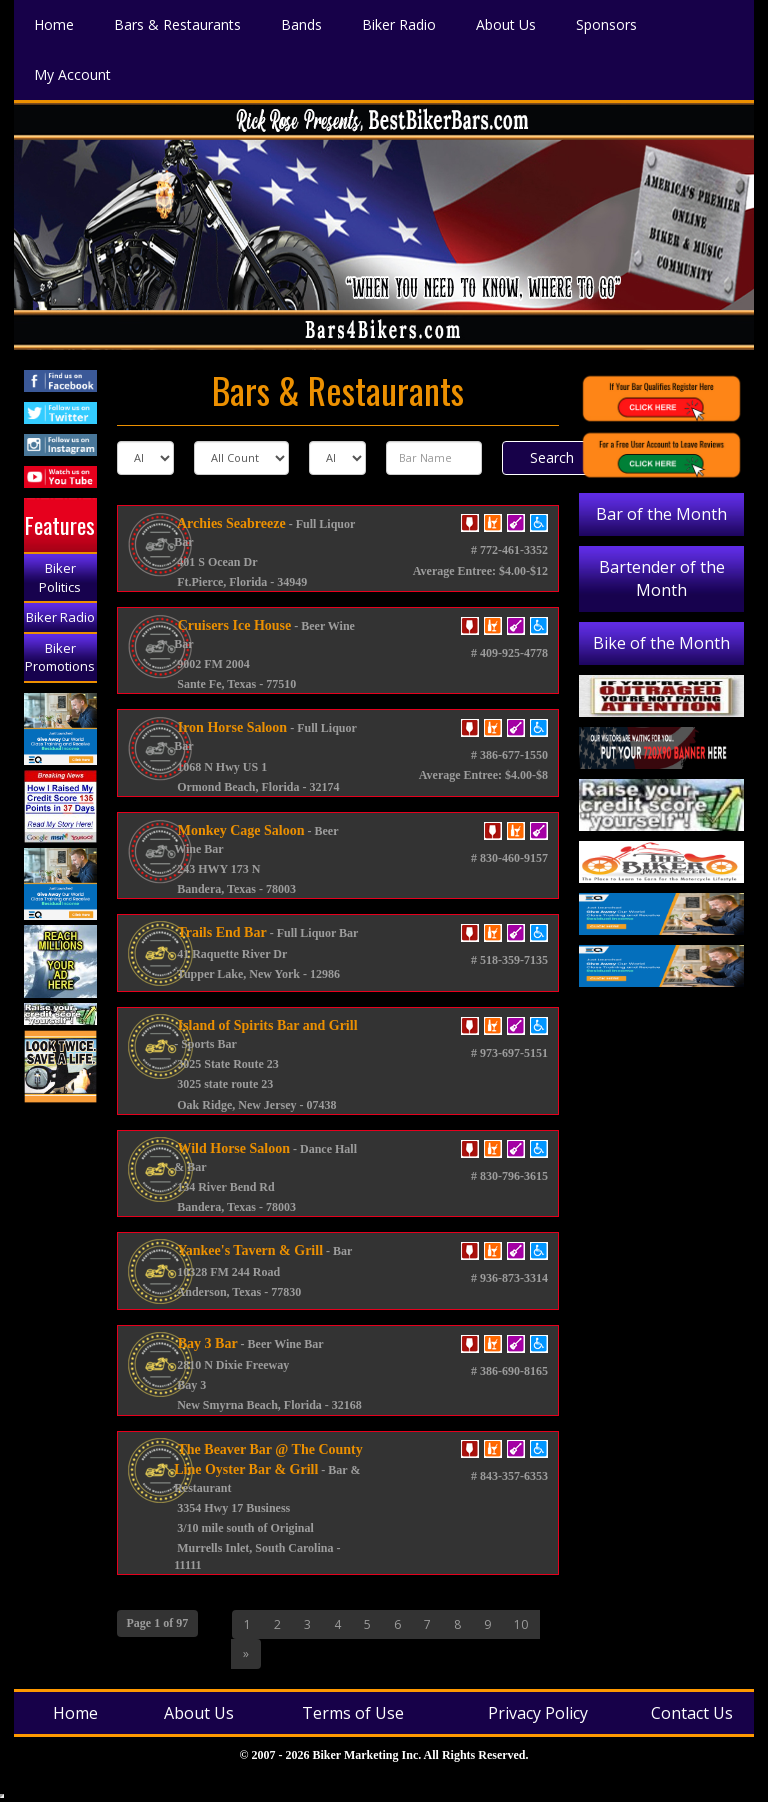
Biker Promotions (60, 657)
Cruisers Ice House (232, 625)
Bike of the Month (661, 643)
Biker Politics (60, 577)
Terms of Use (353, 1713)
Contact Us (692, 1713)
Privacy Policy (538, 1713)
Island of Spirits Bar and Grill (265, 1025)
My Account (72, 73)
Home (75, 1713)
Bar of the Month (661, 514)
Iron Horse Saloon (230, 727)
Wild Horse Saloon (232, 1148)
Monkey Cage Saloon (239, 830)
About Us (199, 1713)
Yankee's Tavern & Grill (248, 1250)
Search (552, 457)
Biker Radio (60, 617)
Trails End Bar (220, 932)
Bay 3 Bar (205, 1343)
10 (521, 1624)
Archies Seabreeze (229, 523)
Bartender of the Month (662, 578)
